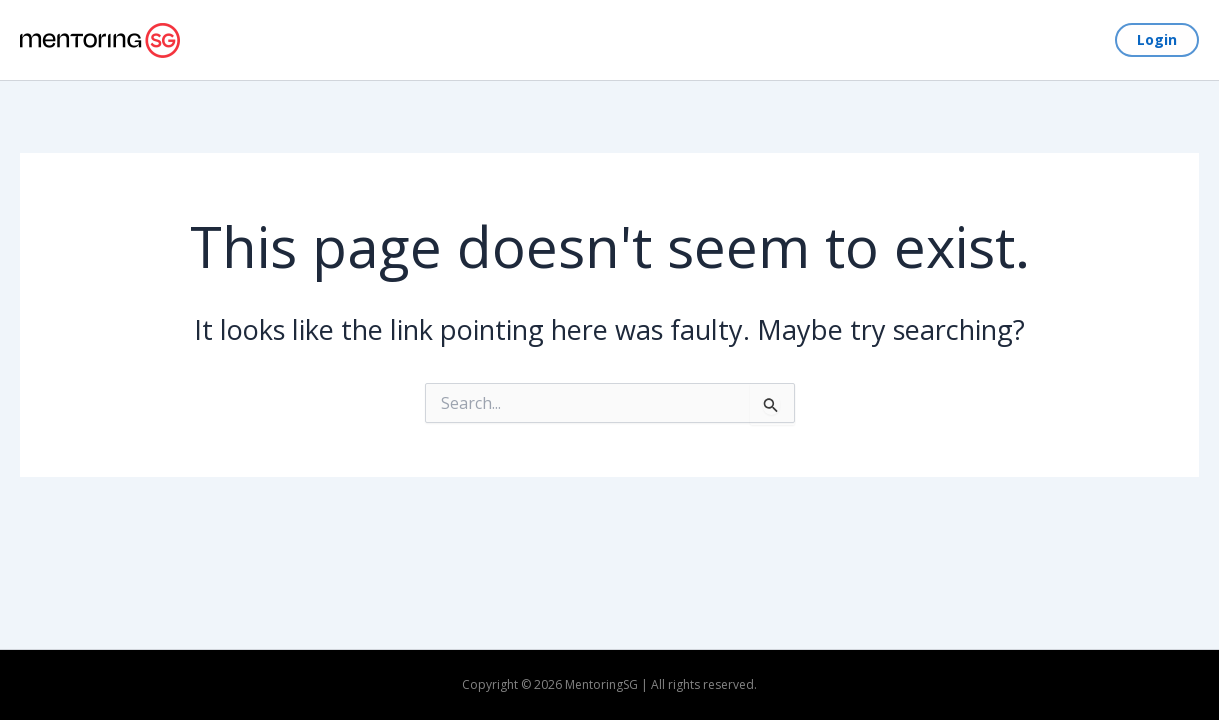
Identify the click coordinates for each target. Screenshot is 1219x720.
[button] (1157, 40)
